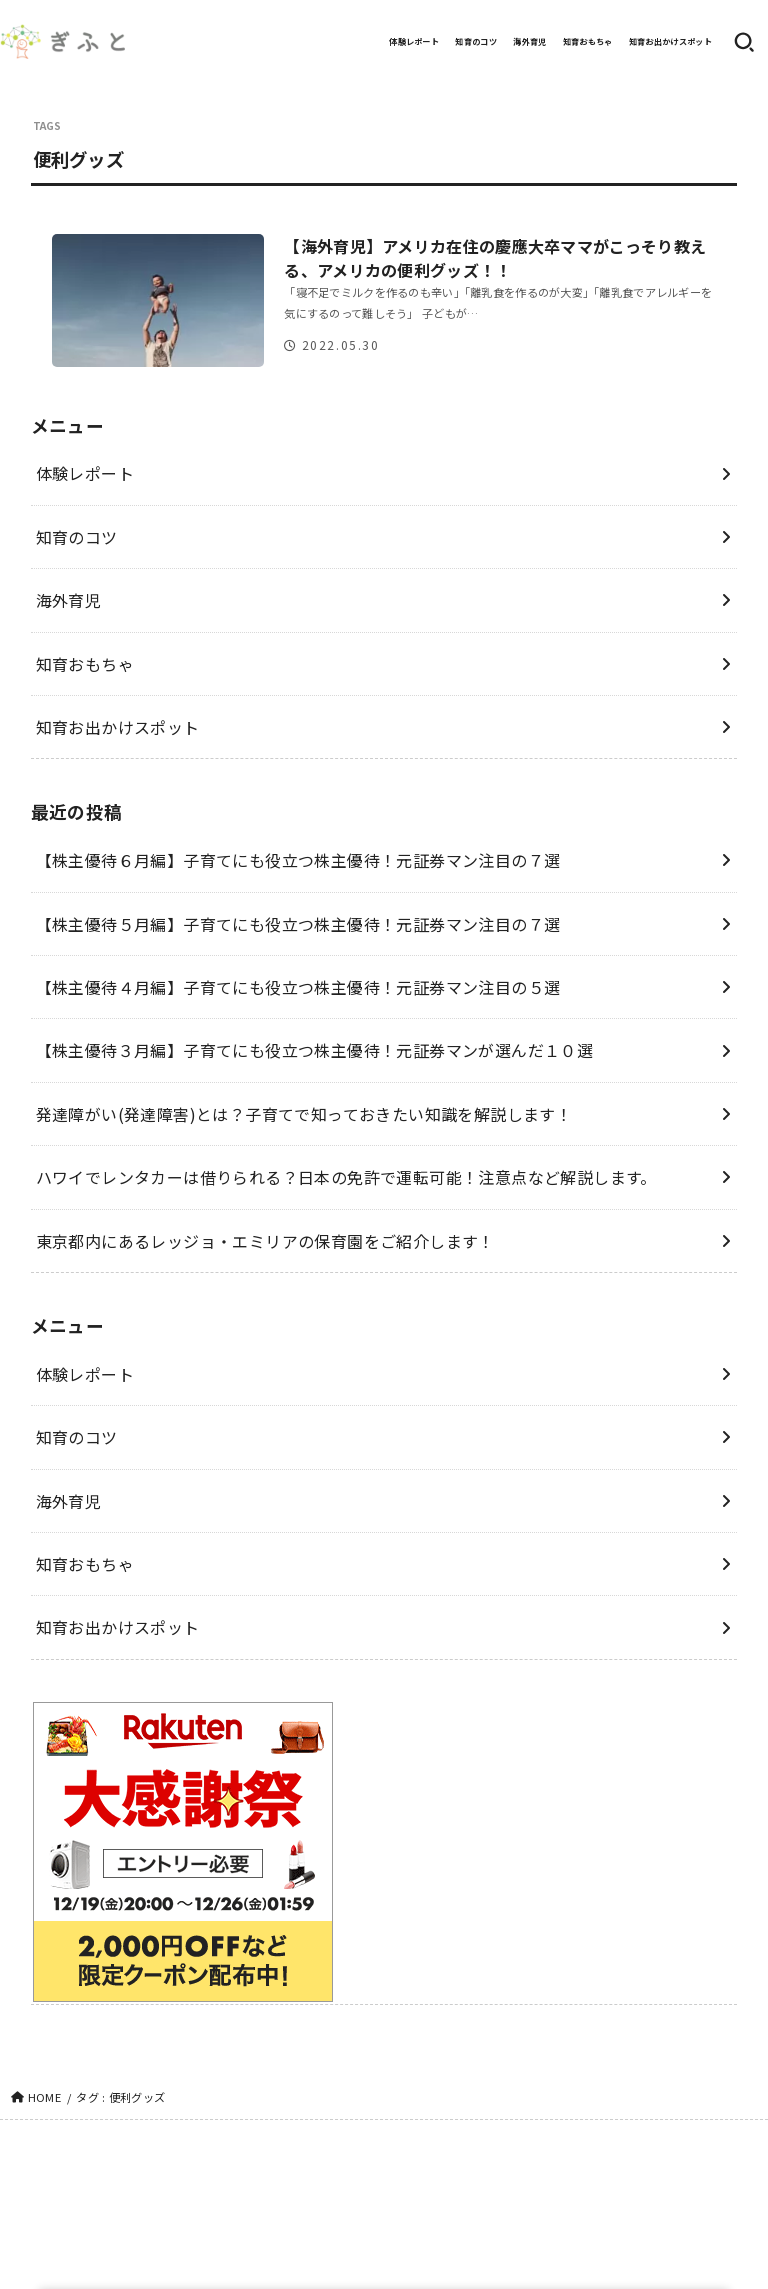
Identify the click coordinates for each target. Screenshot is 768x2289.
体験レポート (414, 41)
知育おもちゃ (588, 41)
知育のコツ (476, 41)
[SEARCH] (744, 41)
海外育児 (529, 41)
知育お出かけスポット (670, 41)
